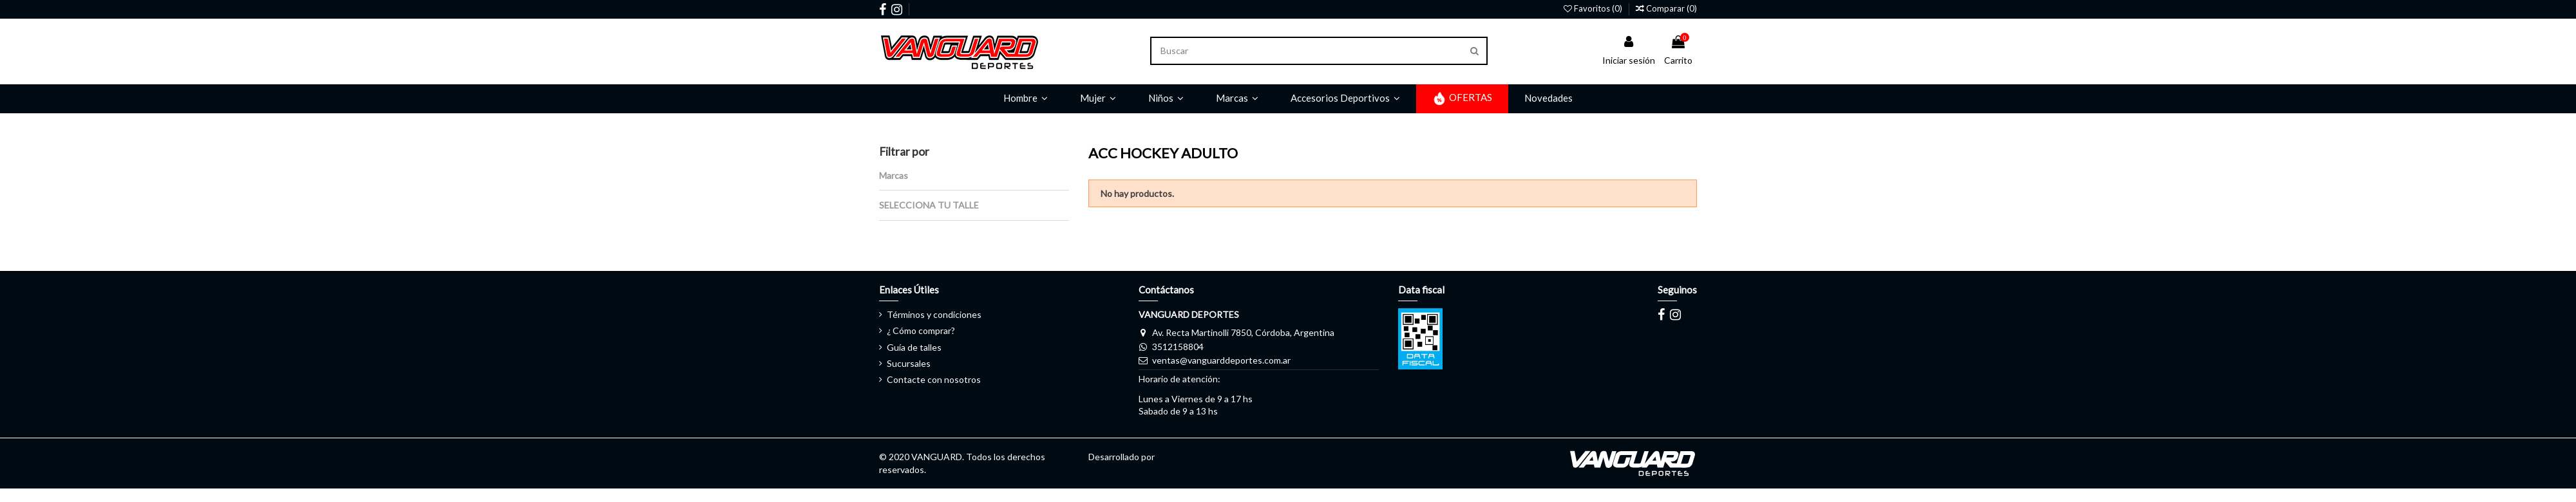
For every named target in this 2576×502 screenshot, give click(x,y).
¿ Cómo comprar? (921, 330)
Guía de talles (914, 347)
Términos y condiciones (934, 314)
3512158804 (1178, 346)
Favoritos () (1594, 8)
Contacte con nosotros (934, 379)
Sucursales (909, 363)
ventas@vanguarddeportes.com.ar (1221, 360)
